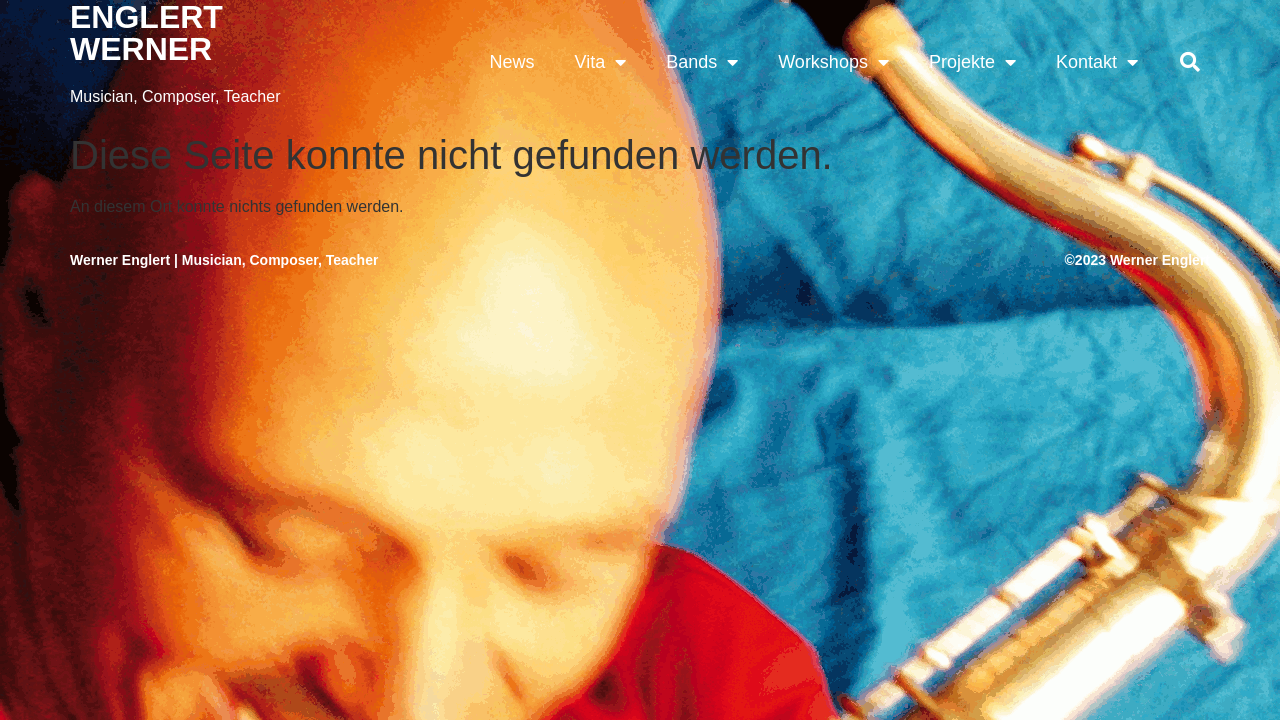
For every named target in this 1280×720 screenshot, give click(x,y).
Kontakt (1097, 62)
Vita (600, 62)
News (511, 62)
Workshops (833, 62)
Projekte (972, 62)
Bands (702, 62)
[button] (1190, 62)
